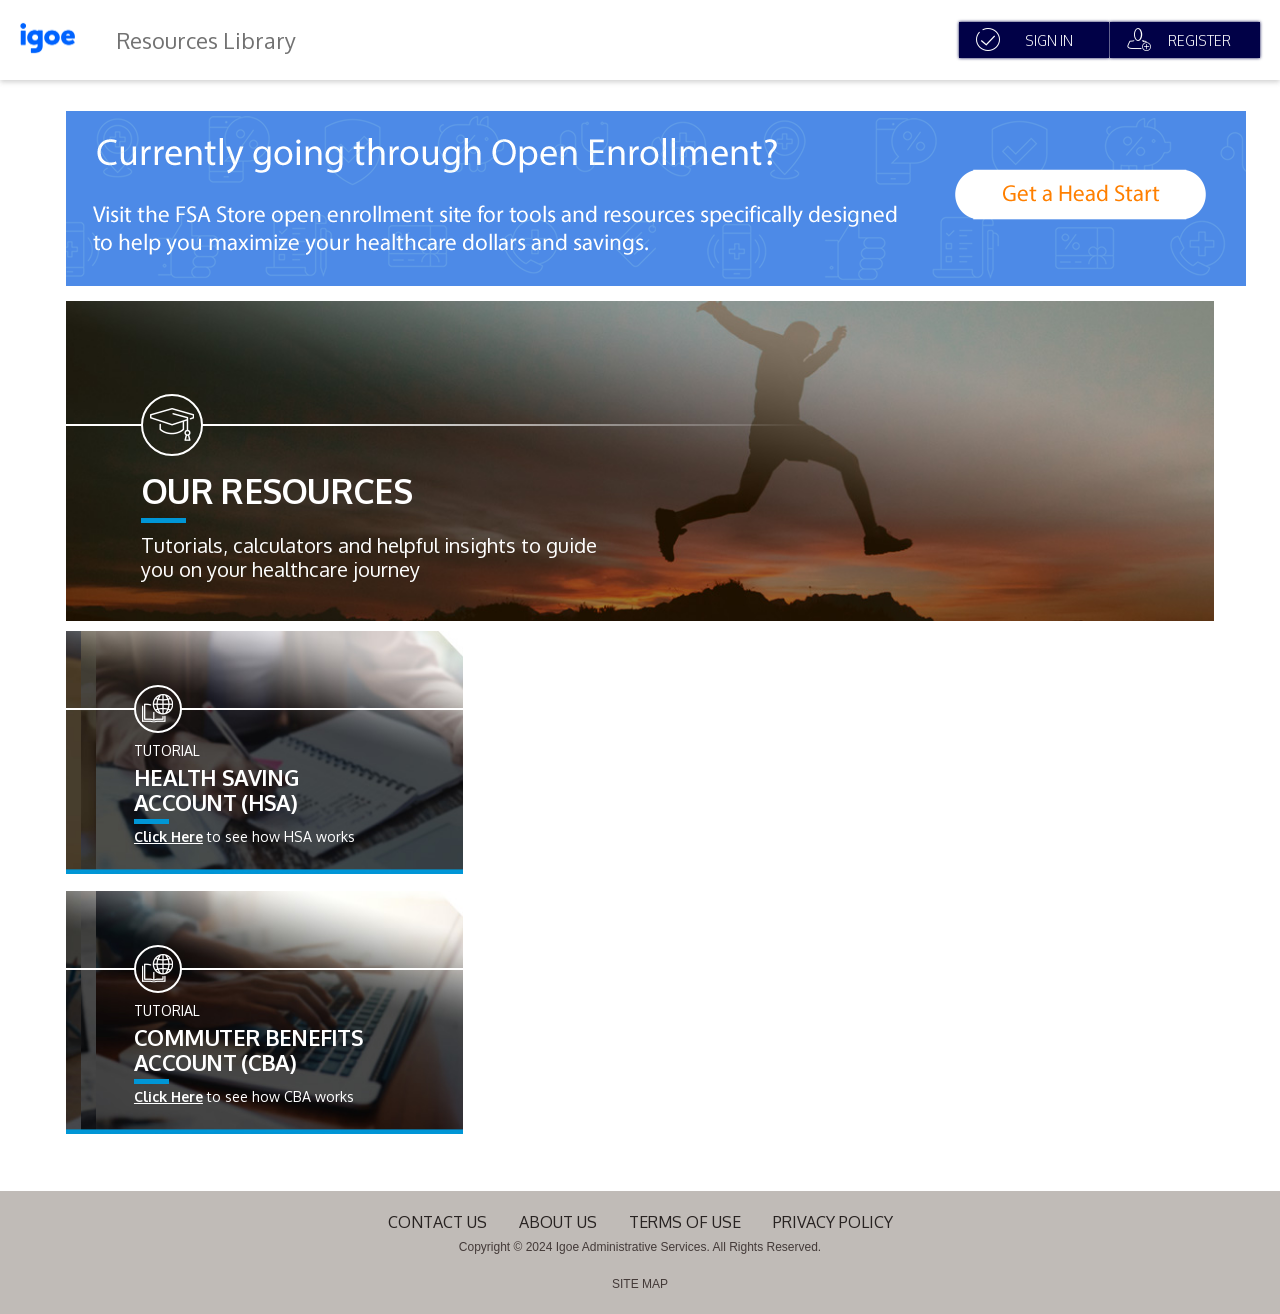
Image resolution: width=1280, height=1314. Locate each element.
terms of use (685, 1222)
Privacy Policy (833, 1222)
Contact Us (437, 1222)
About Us (558, 1222)
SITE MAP (640, 1284)
